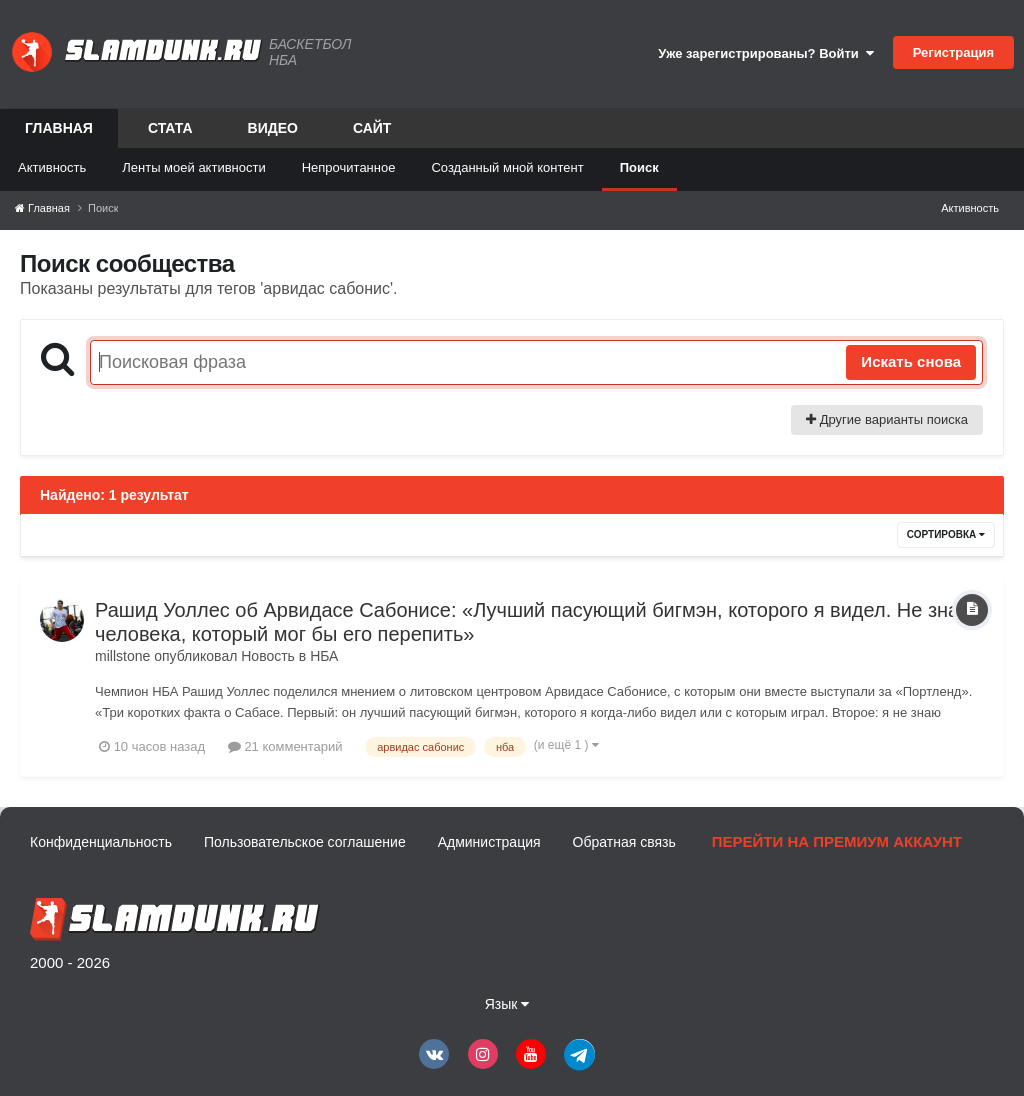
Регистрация (953, 52)
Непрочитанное (349, 167)
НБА (324, 656)
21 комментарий (285, 746)
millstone (122, 656)
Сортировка (946, 534)
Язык (507, 1004)
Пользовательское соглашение (305, 842)
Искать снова (911, 361)
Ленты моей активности (193, 167)
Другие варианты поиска (887, 419)
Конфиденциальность (101, 842)
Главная (59, 134)
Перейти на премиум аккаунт (837, 841)
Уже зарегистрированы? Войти (766, 53)
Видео (273, 128)
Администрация (489, 842)
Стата (170, 128)
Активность (52, 167)
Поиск (639, 167)
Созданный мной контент (507, 167)
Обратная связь (624, 842)
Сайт (372, 128)
